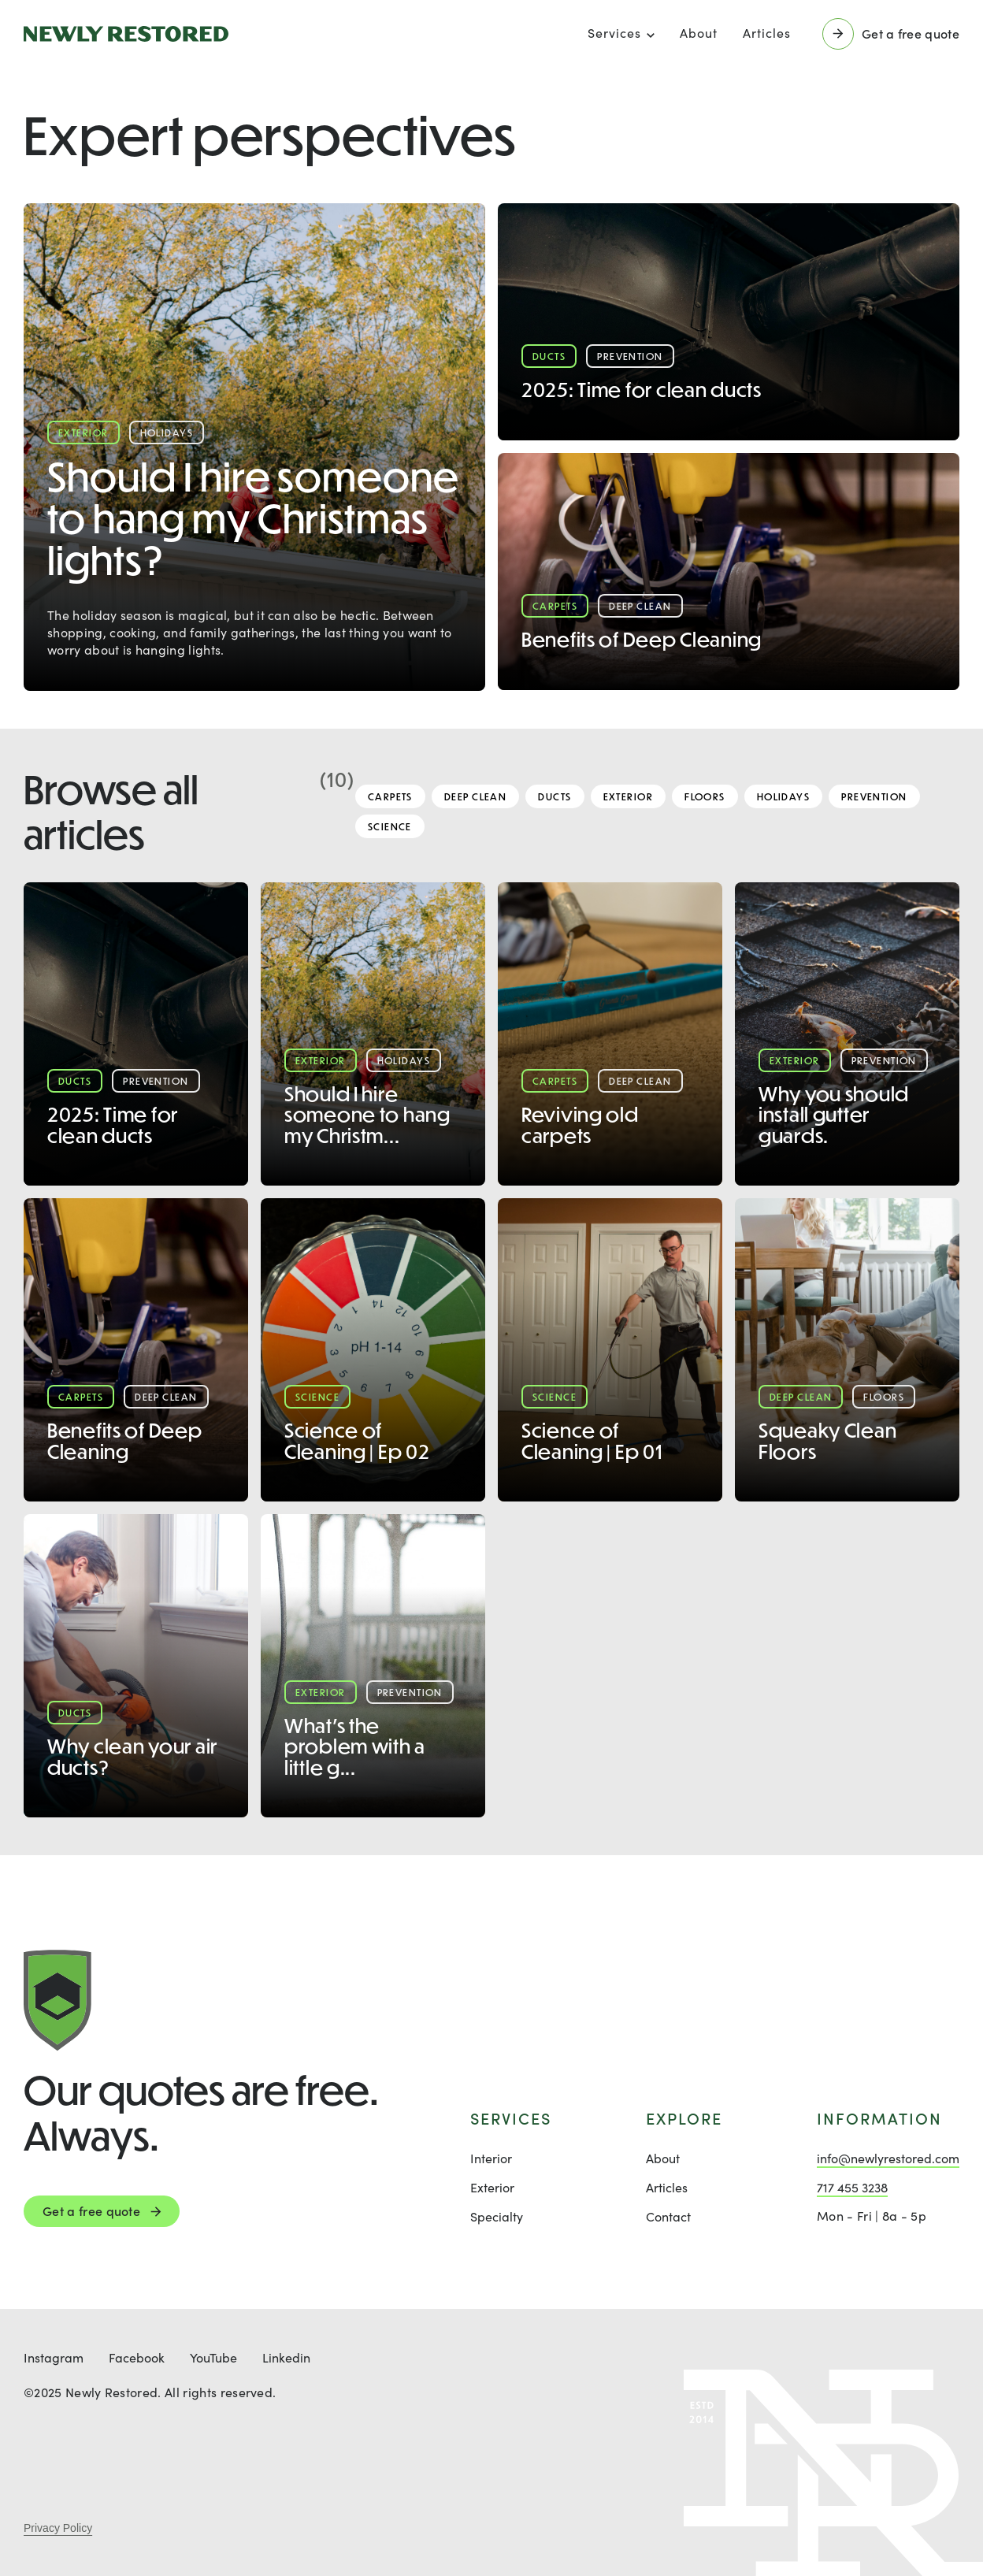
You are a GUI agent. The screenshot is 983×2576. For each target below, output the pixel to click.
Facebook (137, 2357)
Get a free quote (91, 2211)
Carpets (390, 796)
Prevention (874, 796)
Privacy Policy (58, 2528)
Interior (491, 2158)
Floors (704, 796)
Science (390, 826)
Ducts (554, 796)
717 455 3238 (852, 2187)
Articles (767, 32)
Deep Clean (475, 796)
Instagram (53, 2357)
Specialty (496, 2216)
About (699, 32)
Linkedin (286, 2357)
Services (614, 32)
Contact (668, 2216)
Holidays (784, 796)
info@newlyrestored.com (888, 2158)
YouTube (213, 2357)
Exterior (628, 796)
